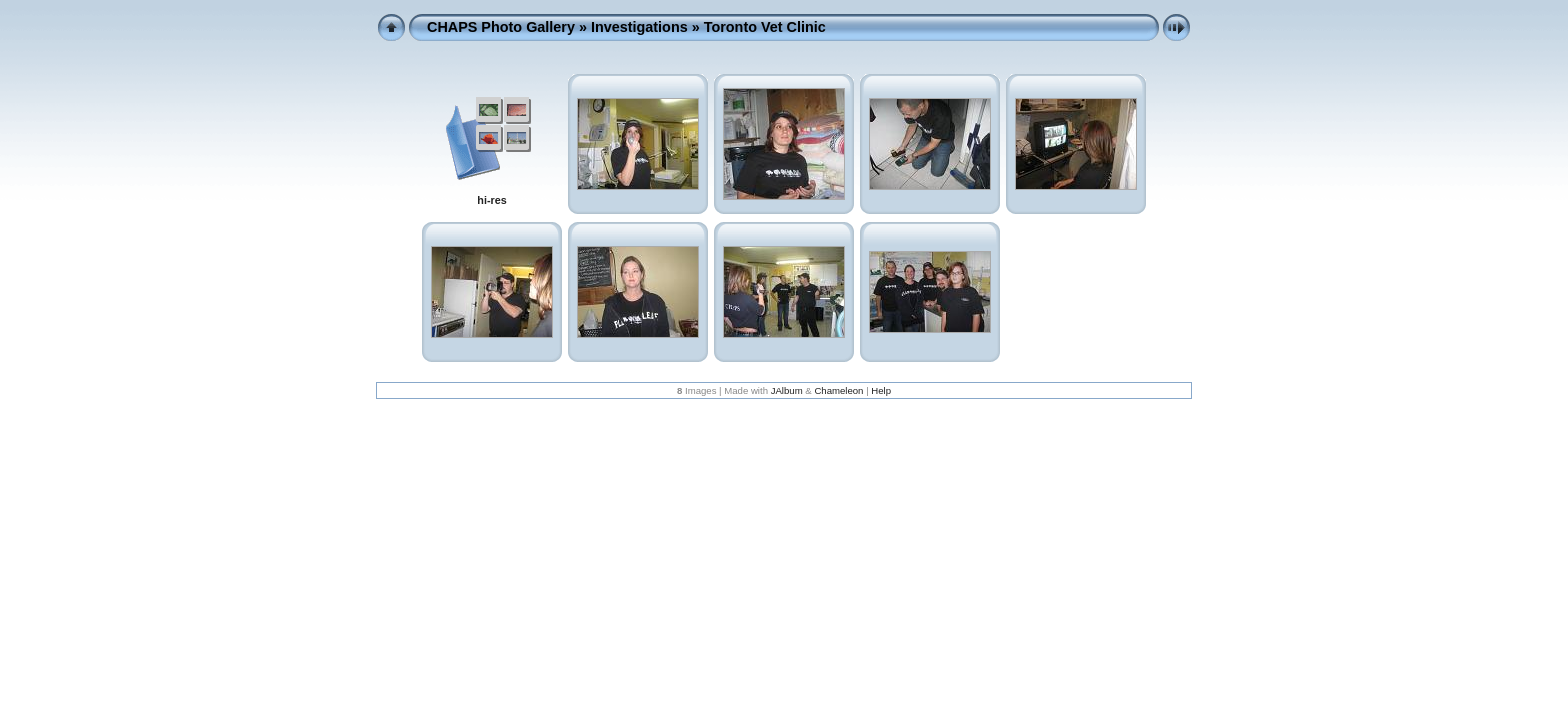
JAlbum (787, 390)
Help (881, 390)
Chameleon (838, 390)
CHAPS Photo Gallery (501, 27)
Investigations (639, 27)
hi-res (491, 200)
